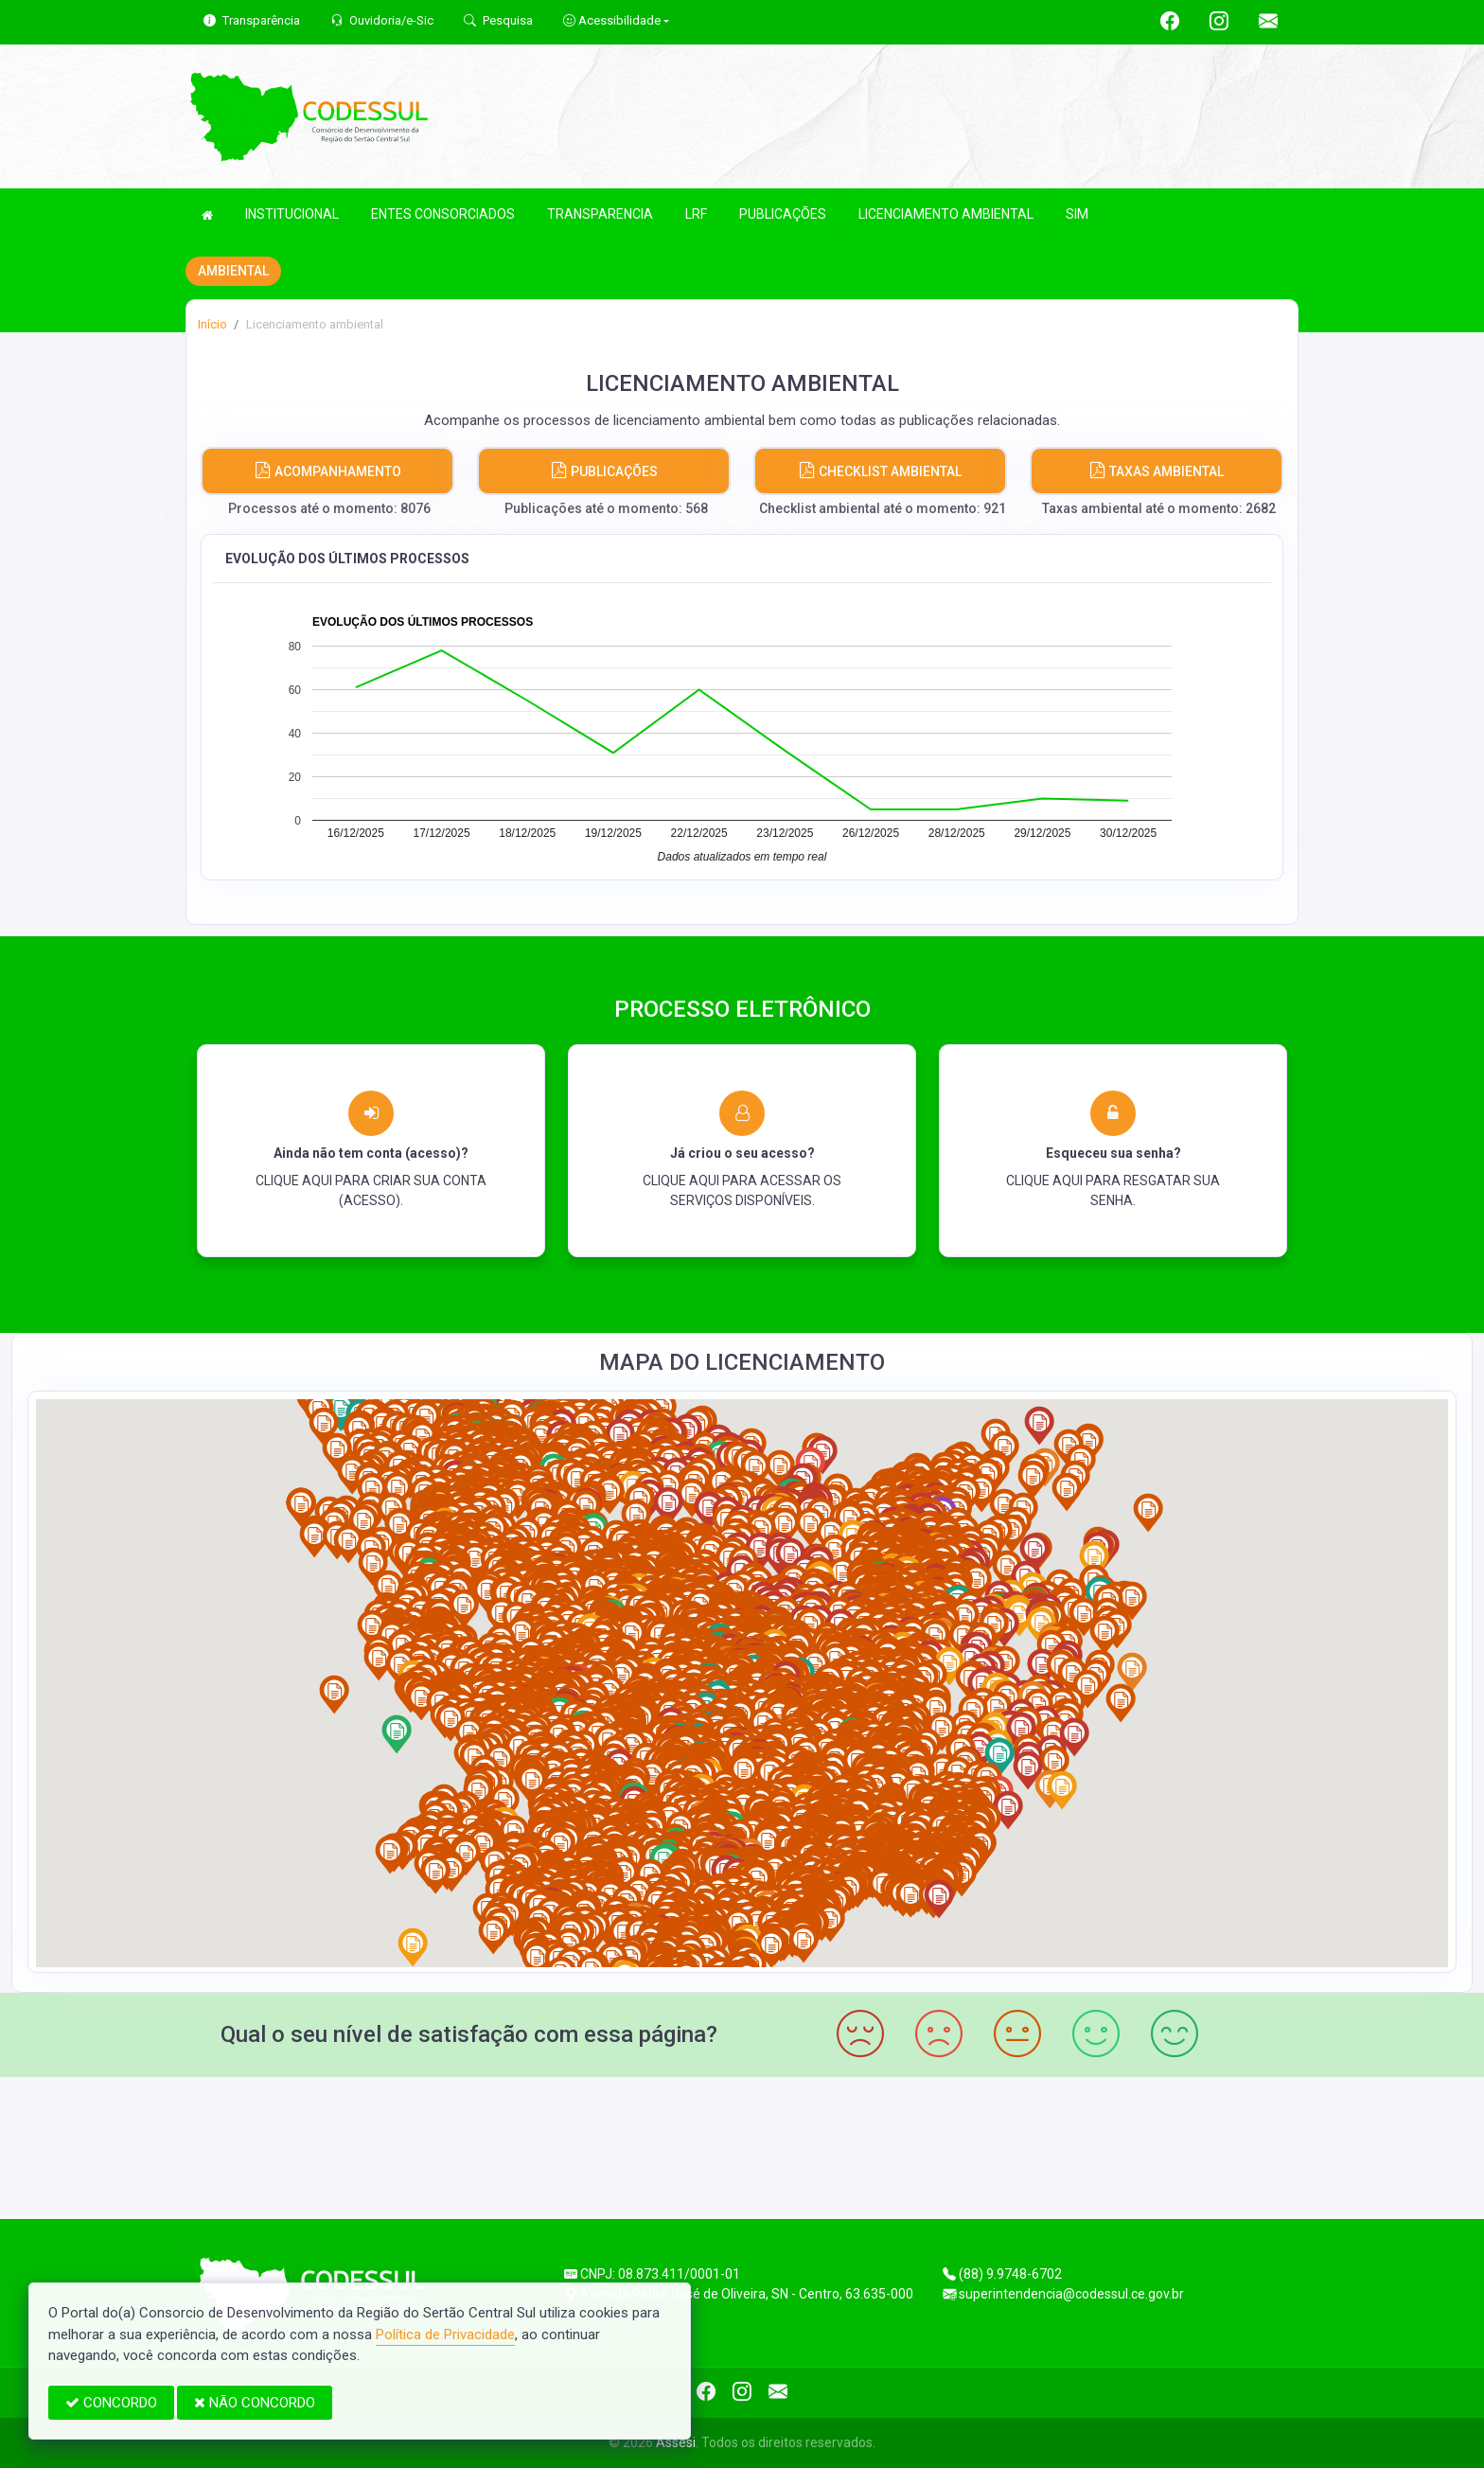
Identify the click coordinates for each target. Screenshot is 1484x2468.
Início (212, 324)
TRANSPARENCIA (600, 214)
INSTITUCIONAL (292, 214)
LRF (696, 214)
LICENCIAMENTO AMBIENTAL (946, 214)
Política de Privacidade (445, 2334)
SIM (1077, 214)
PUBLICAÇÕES (782, 214)
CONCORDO (111, 2402)
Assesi (676, 2442)
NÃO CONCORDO (254, 2402)
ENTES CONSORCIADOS (443, 214)
